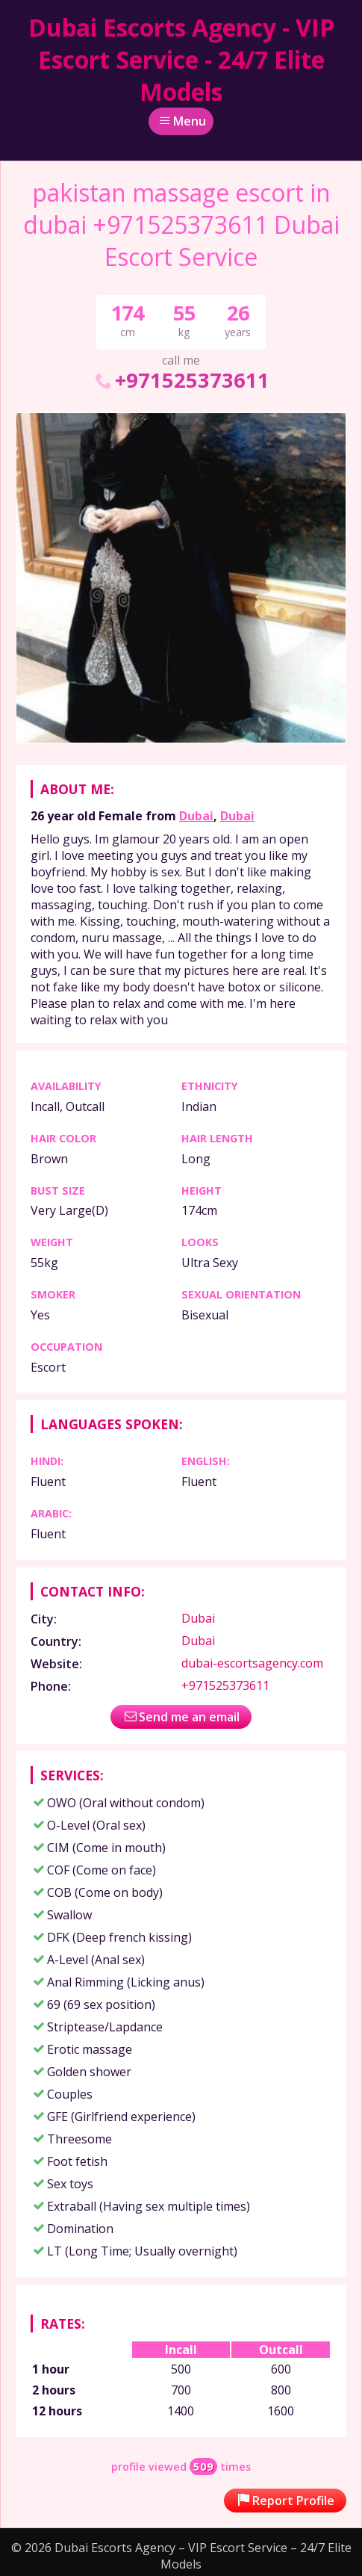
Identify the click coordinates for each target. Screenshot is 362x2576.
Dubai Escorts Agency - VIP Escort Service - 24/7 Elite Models (181, 59)
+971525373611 (181, 380)
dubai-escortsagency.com (252, 1663)
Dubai (196, 816)
